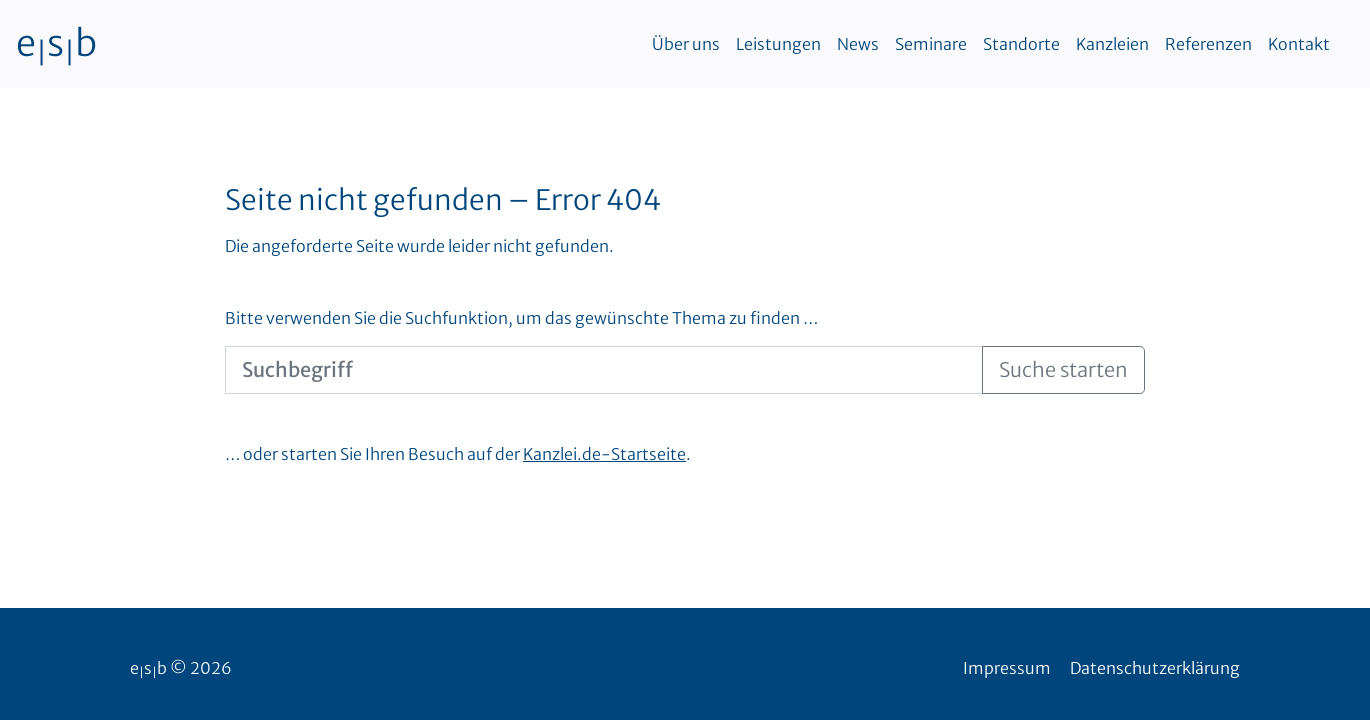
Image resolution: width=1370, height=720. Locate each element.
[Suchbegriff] (604, 370)
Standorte (1021, 44)
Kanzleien (1112, 44)
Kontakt (1299, 44)
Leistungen (778, 44)
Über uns (686, 44)
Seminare (931, 44)
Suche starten (1063, 369)
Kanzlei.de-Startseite (604, 454)
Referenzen (1208, 44)
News (858, 44)
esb (56, 44)
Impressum (1007, 668)
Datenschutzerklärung (1155, 668)
